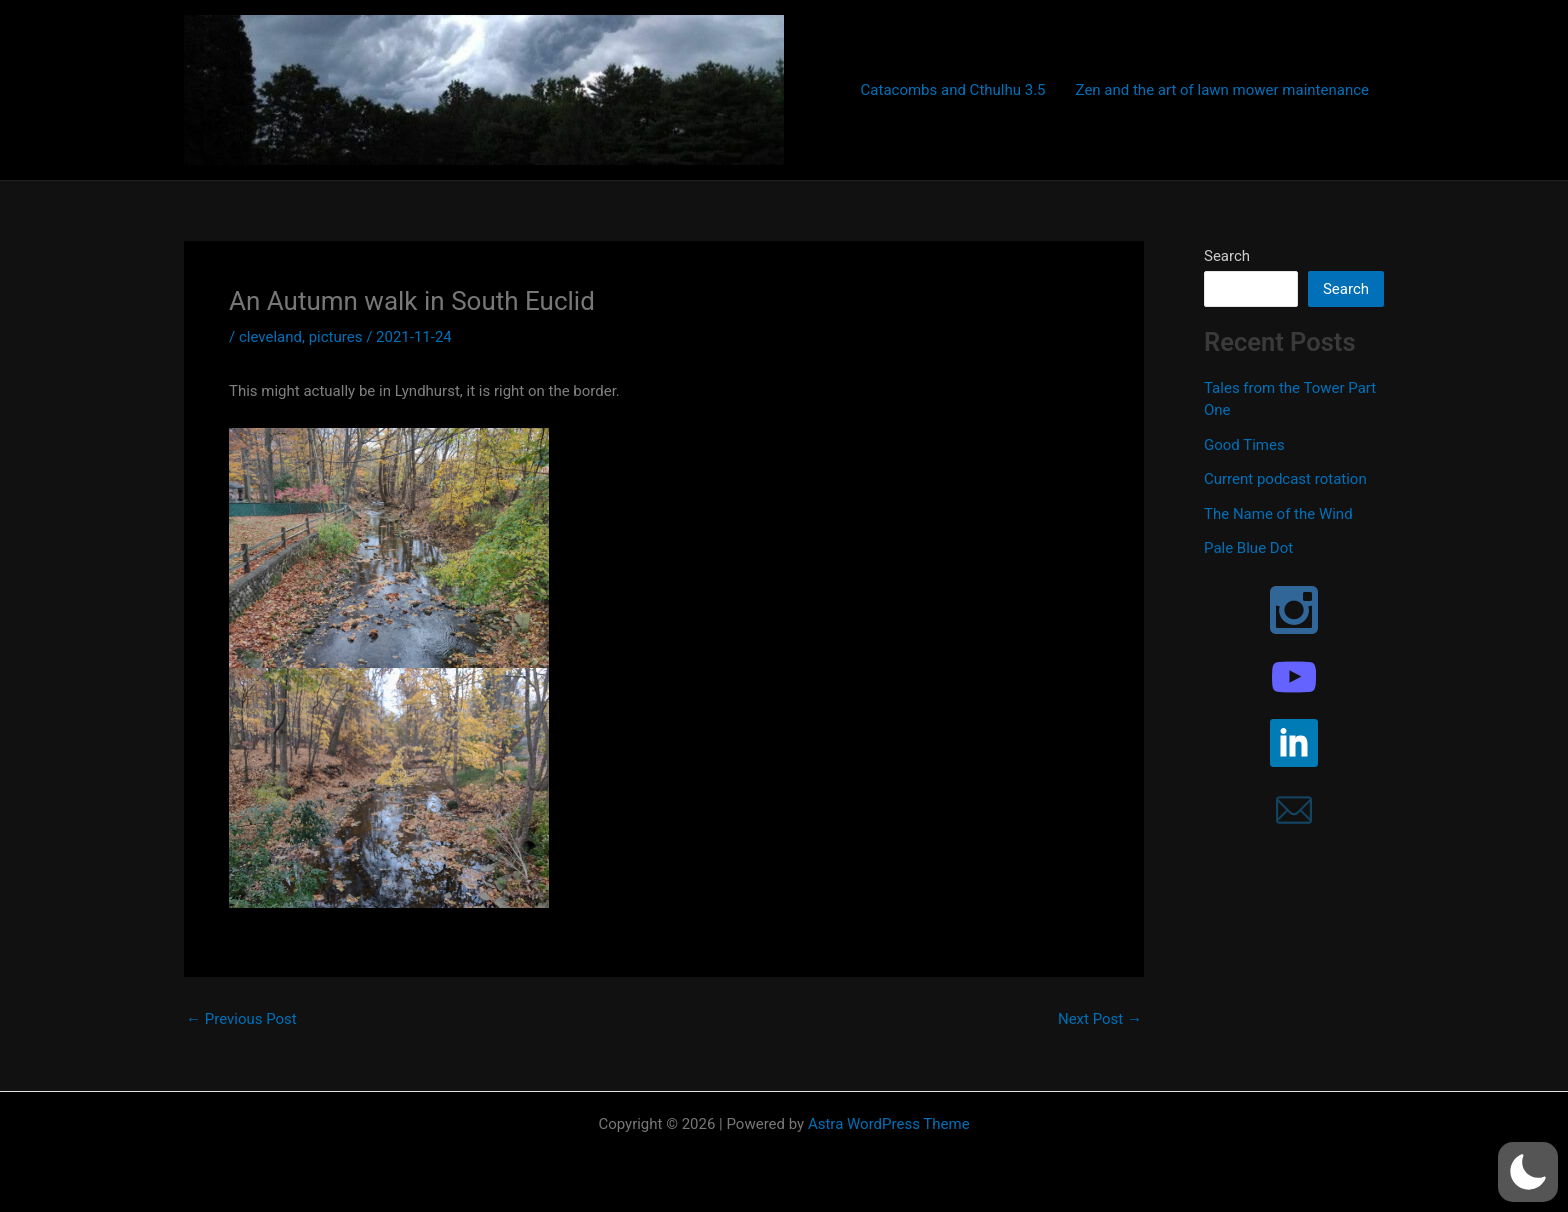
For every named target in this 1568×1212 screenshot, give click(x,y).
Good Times (1244, 445)
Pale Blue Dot (1248, 548)
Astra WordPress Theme (889, 1124)
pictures (336, 337)
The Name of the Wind (1278, 514)
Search (1227, 256)
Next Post (1100, 1019)
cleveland (270, 337)
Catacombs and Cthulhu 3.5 (953, 90)
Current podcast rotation (1285, 479)
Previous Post (241, 1019)
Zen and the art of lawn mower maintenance (1222, 90)
